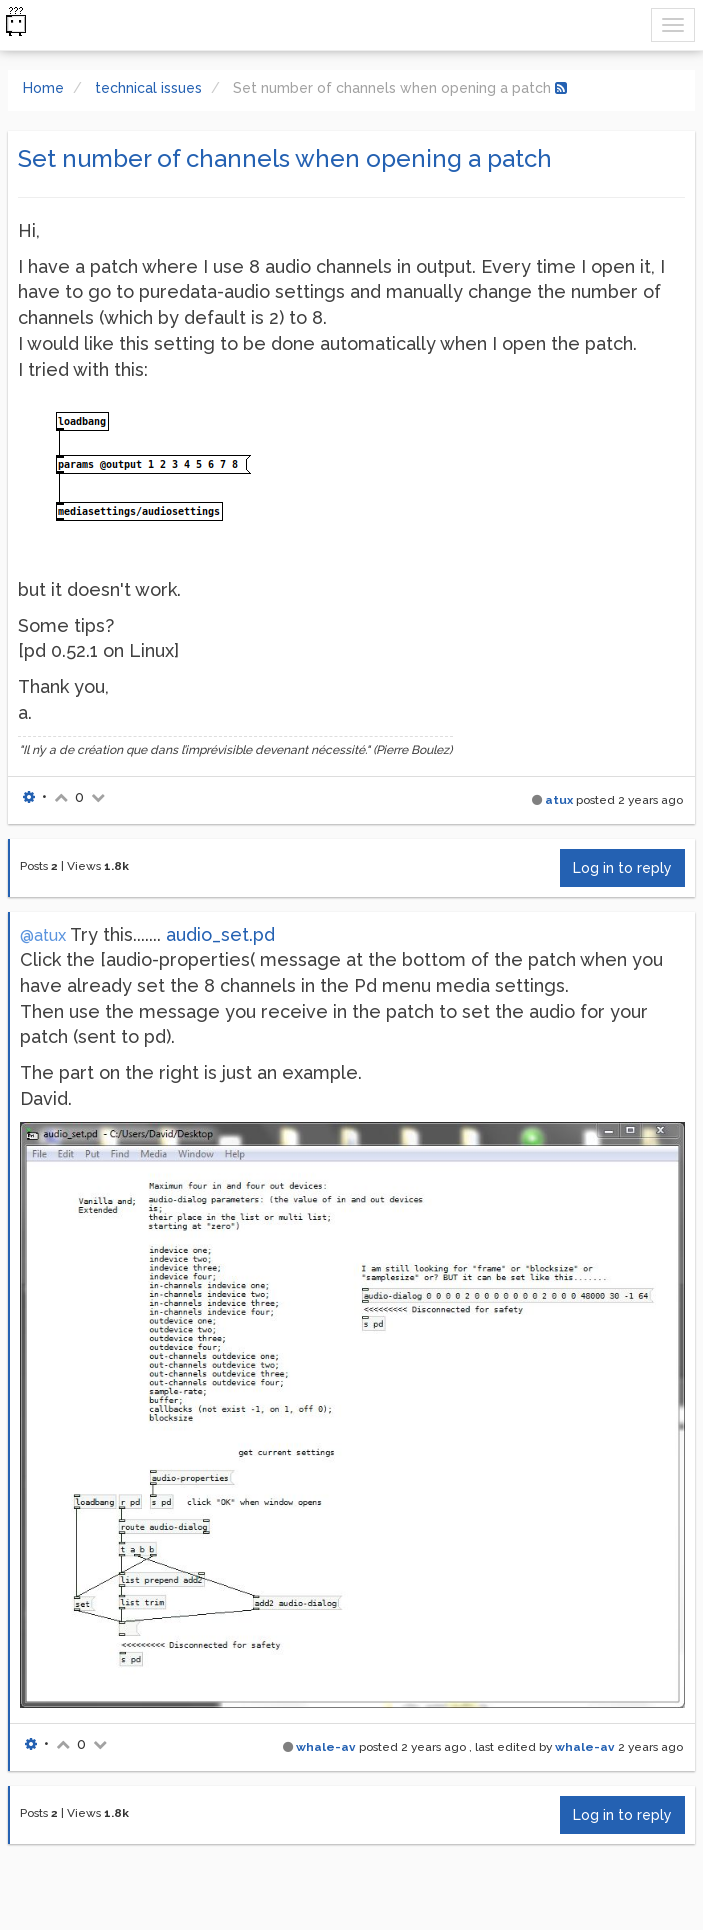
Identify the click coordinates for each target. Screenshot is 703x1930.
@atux (43, 935)
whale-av (326, 1747)
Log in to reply (622, 868)
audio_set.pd (220, 934)
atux (559, 800)
